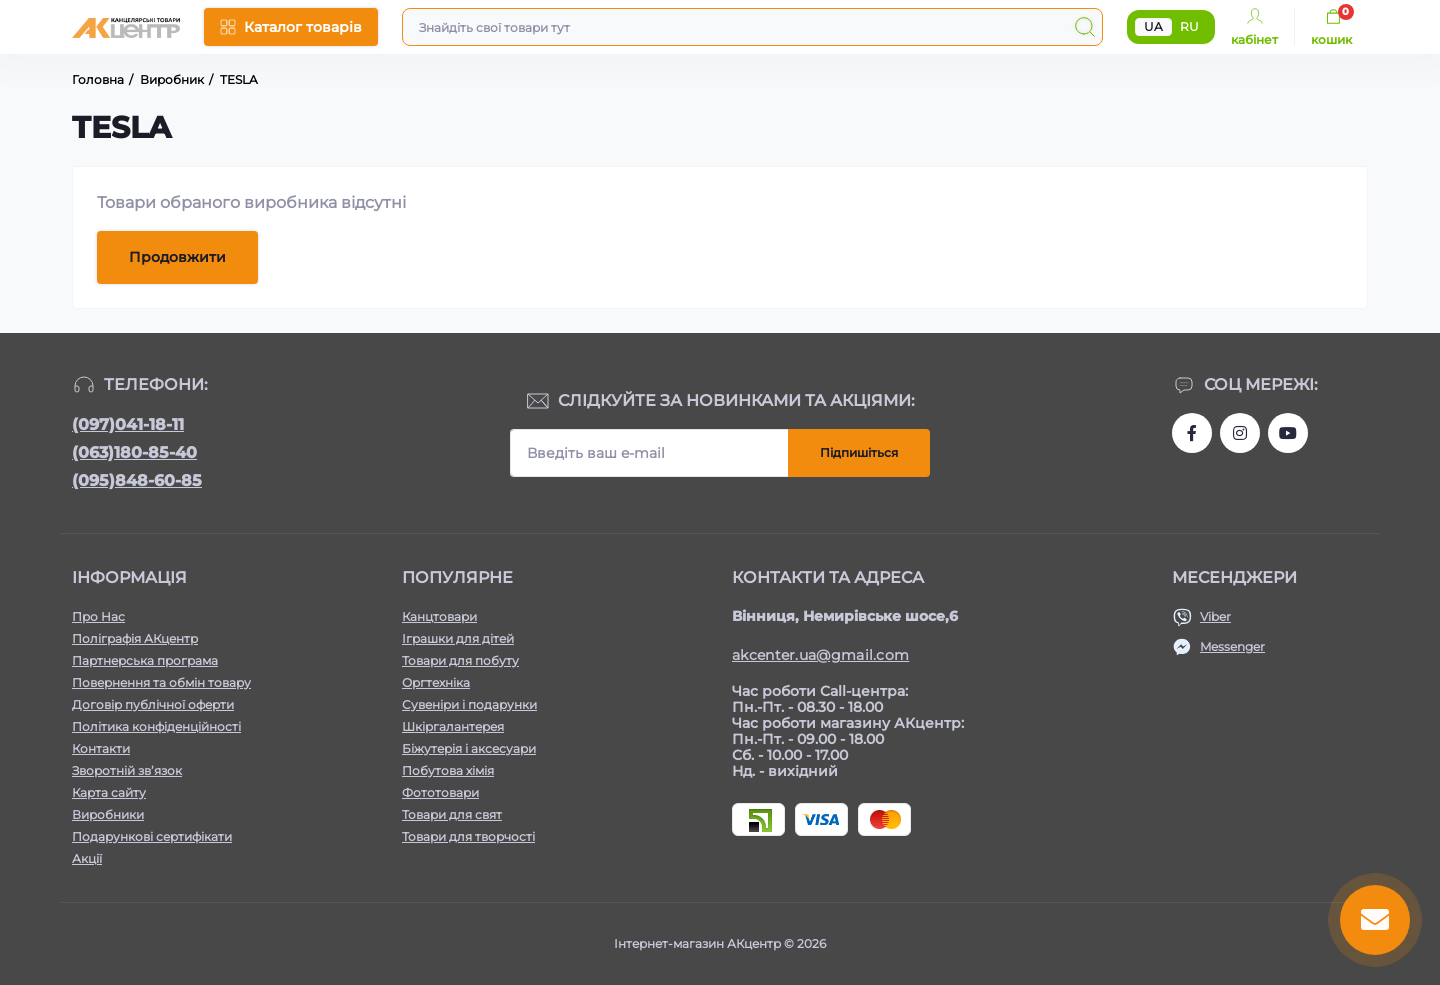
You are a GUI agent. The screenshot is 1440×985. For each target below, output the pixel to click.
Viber (1215, 616)
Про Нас (98, 616)
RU (1189, 26)
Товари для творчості (468, 836)
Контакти (101, 748)
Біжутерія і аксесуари (469, 748)
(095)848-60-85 (137, 480)
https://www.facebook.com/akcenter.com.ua (1192, 433)
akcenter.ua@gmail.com (820, 655)
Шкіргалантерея (453, 726)
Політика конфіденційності (156, 726)
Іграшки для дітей (458, 638)
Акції (87, 858)
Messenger (1232, 646)
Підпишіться (859, 452)
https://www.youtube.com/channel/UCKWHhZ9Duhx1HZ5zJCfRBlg (1288, 433)
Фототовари (440, 792)
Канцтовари (439, 616)
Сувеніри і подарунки (469, 704)
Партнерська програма (145, 660)
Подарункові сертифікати (152, 836)
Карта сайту (109, 792)
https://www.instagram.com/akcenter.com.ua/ (1240, 433)
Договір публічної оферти (153, 704)
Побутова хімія (448, 770)
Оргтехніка (436, 682)
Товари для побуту (460, 660)
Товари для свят (452, 814)
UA (1153, 26)
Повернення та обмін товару (161, 682)
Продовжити (177, 257)
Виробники (108, 814)
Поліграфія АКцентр (135, 638)
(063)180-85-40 (134, 452)
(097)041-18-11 (128, 424)
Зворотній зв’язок (127, 770)
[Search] (1085, 27)
